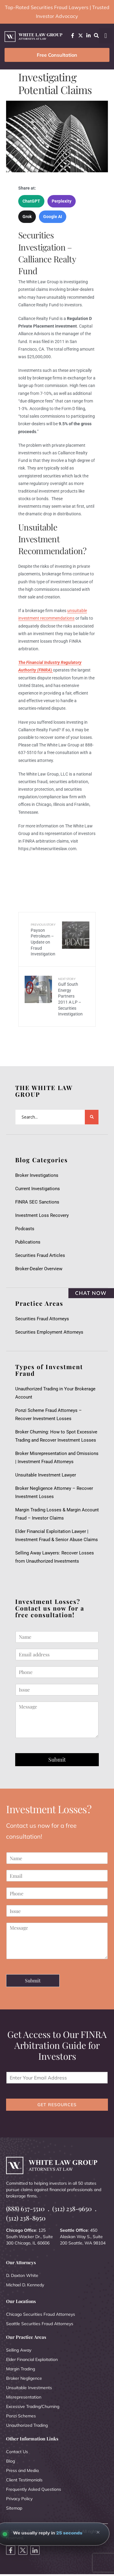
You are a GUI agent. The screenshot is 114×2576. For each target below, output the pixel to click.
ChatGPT (31, 201)
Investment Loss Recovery (42, 1215)
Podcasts (24, 1228)
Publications (27, 1242)
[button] (105, 36)
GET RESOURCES (57, 2104)
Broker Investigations (36, 1175)
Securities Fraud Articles (40, 1255)
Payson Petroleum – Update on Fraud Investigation (43, 939)
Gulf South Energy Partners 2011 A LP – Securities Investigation (70, 997)
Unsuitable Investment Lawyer (46, 1475)
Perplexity (61, 201)
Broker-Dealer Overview (38, 1268)
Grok (27, 216)
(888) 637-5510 (25, 2208)
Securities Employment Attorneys (49, 1332)
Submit (57, 1759)
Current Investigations (37, 1188)
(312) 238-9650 (72, 2208)
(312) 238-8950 (26, 2218)
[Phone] (57, 1672)
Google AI (52, 216)
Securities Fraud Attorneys (42, 1319)
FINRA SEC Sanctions (37, 1202)
